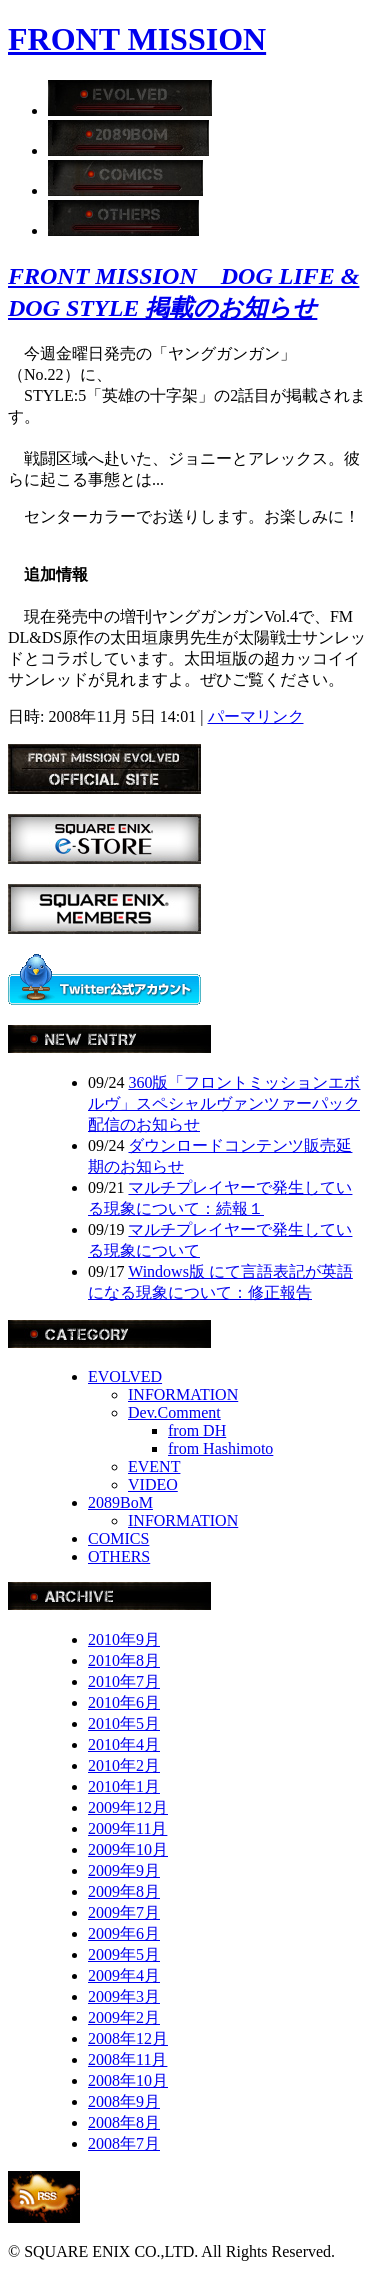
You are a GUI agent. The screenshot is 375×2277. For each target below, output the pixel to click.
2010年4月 (124, 1744)
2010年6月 (124, 1702)
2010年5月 (124, 1723)
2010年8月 (124, 1660)
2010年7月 (124, 1681)
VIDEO (153, 1484)
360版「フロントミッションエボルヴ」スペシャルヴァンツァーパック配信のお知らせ (224, 1103)
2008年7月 (124, 2143)
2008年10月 (128, 2080)
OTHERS (119, 1556)
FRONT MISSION (137, 39)
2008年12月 (128, 2038)
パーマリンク (256, 716)
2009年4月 (124, 1975)
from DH (197, 1430)
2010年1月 (124, 1786)
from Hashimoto (220, 1448)
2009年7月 (124, 1912)
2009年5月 (124, 1954)
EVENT (154, 1466)
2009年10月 (128, 1849)
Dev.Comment (174, 1412)
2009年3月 (124, 1996)
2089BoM (120, 1502)
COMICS (118, 1538)
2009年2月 (124, 2017)
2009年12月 (128, 1807)
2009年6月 (124, 1933)
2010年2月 (124, 1765)
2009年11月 (127, 1828)
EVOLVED (125, 1376)
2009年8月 (124, 1891)
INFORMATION (183, 1394)
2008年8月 (124, 2122)
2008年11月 (127, 2059)
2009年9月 (124, 1870)
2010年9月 (124, 1639)
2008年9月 (124, 2101)
